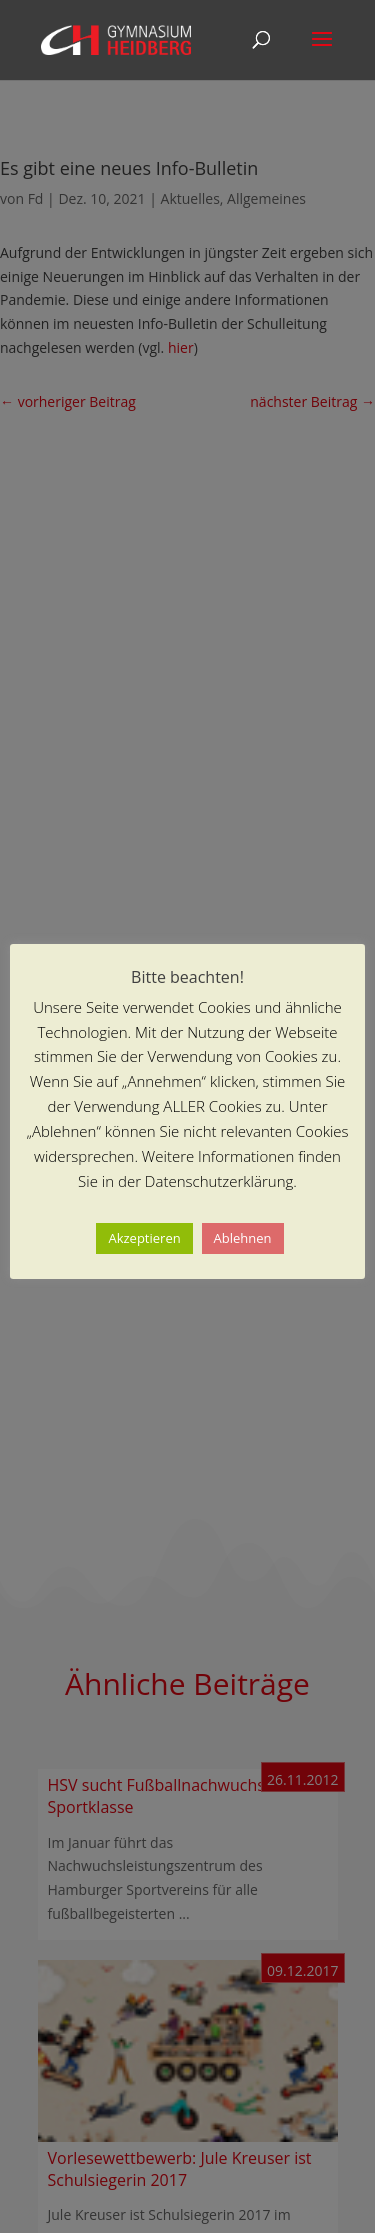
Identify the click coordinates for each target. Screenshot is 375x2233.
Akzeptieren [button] (144, 1238)
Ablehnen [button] (243, 1238)
